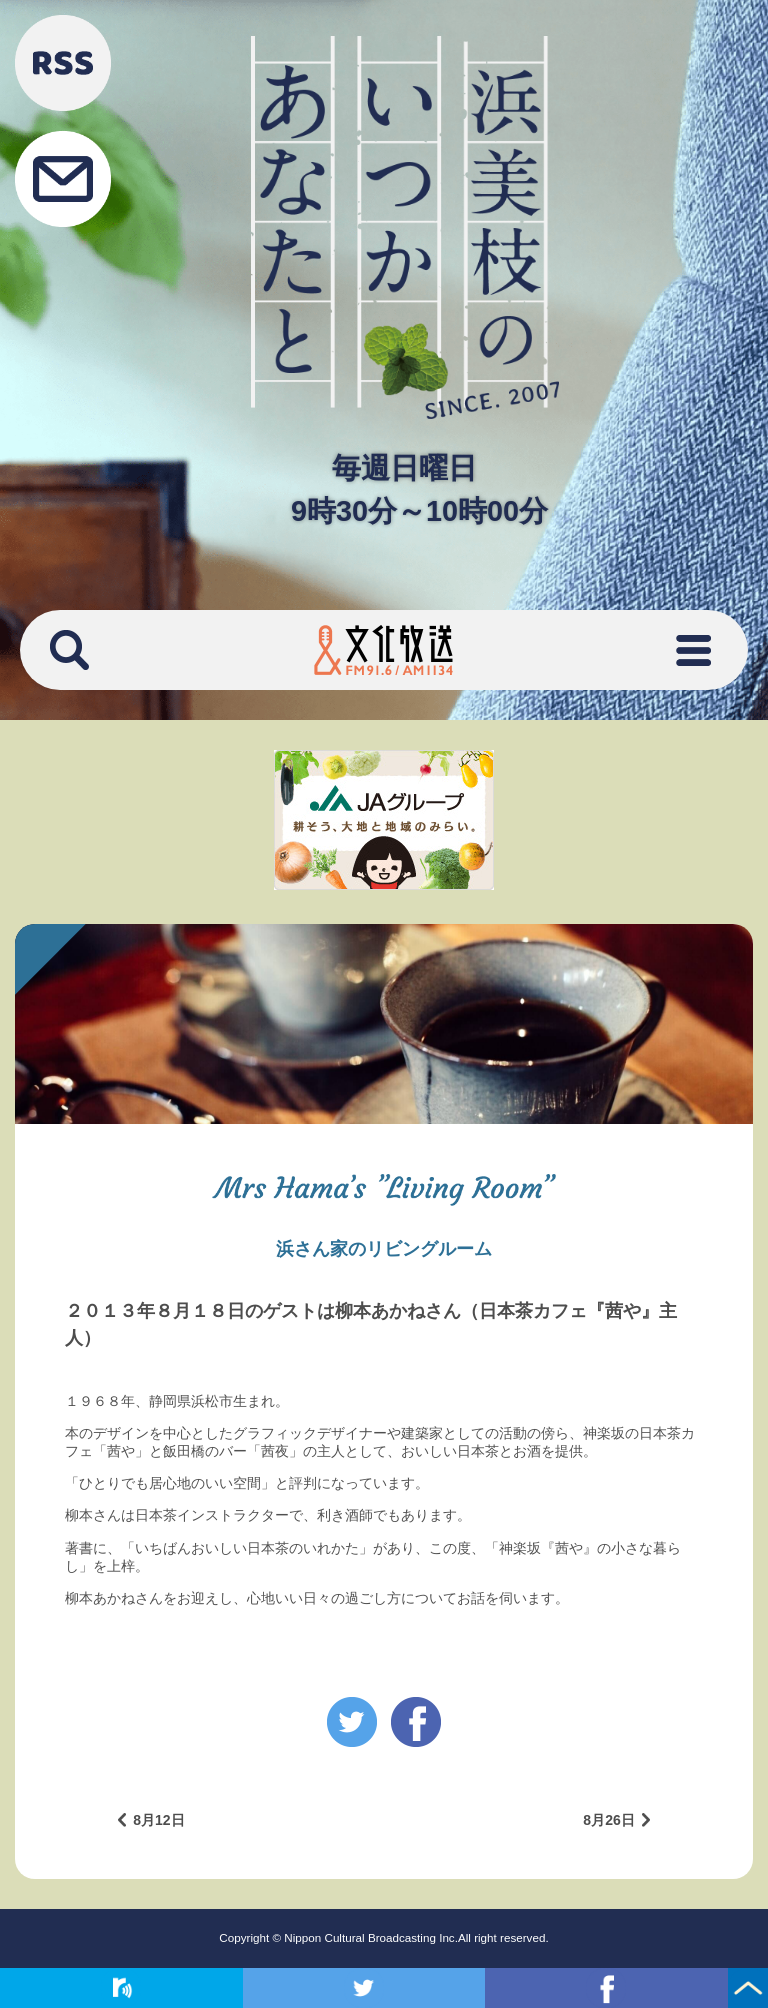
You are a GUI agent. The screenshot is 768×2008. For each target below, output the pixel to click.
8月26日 (608, 1820)
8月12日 (158, 1820)
